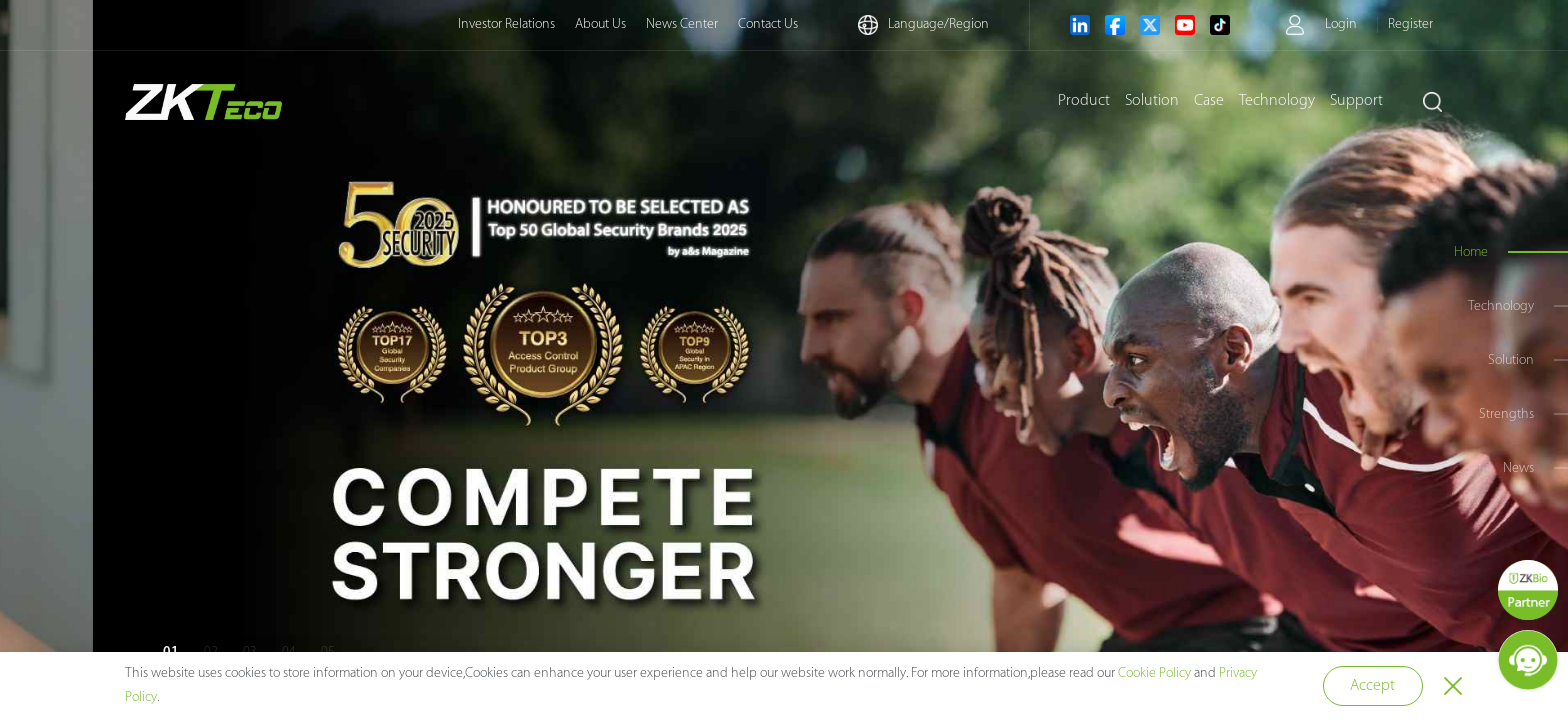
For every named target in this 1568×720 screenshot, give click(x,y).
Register (1410, 24)
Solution (1152, 101)
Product (1084, 101)
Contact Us (768, 24)
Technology (1277, 101)
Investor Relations (506, 24)
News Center (682, 24)
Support (1356, 101)
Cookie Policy (1154, 673)
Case (1209, 101)
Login (1341, 24)
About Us (600, 24)
